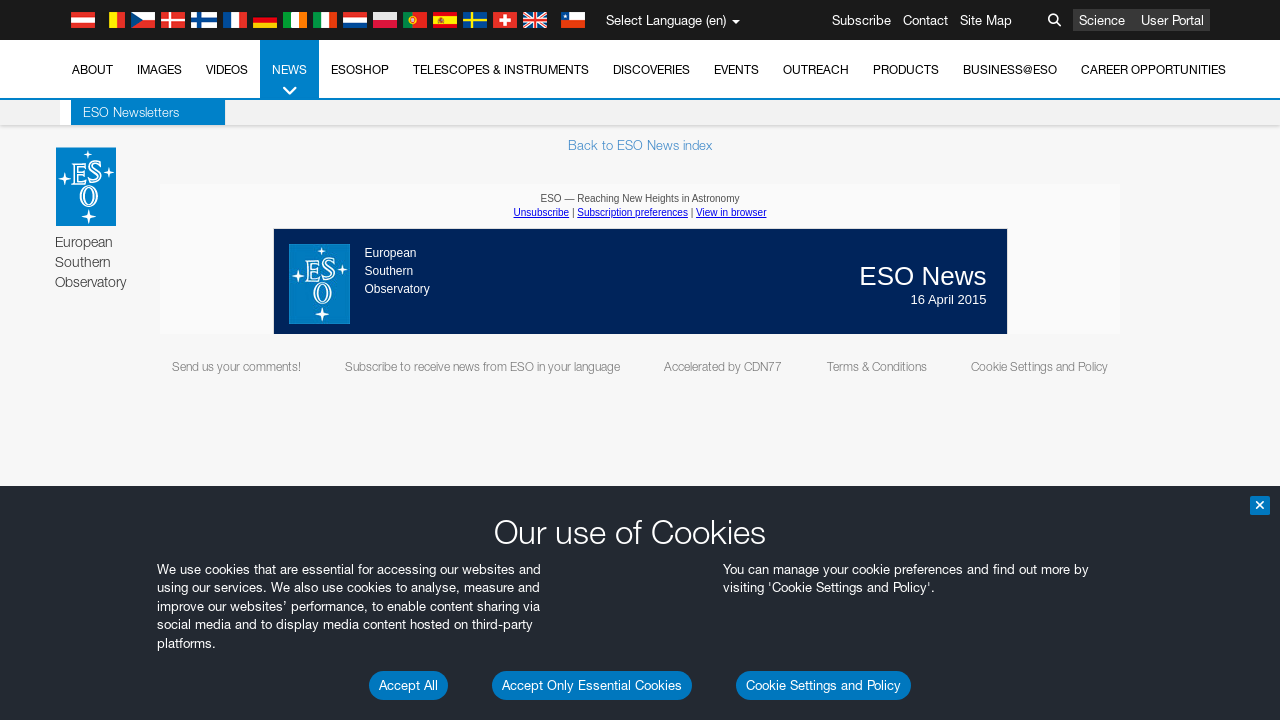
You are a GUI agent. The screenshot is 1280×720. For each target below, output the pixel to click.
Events (736, 69)
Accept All (408, 685)
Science (1102, 20)
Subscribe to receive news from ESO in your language (482, 366)
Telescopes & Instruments (501, 69)
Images (159, 69)
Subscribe (861, 20)
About (92, 69)
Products (906, 69)
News (289, 81)
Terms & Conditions (877, 366)
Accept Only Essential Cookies (592, 685)
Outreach (816, 69)
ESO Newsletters (120, 112)
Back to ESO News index (640, 145)
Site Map (986, 20)
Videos (227, 69)
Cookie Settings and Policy (823, 685)
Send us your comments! (236, 366)
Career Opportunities (1153, 69)
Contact (925, 20)
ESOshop (360, 69)
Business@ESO (1010, 69)
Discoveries (651, 69)
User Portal (1172, 20)
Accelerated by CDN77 (723, 366)
